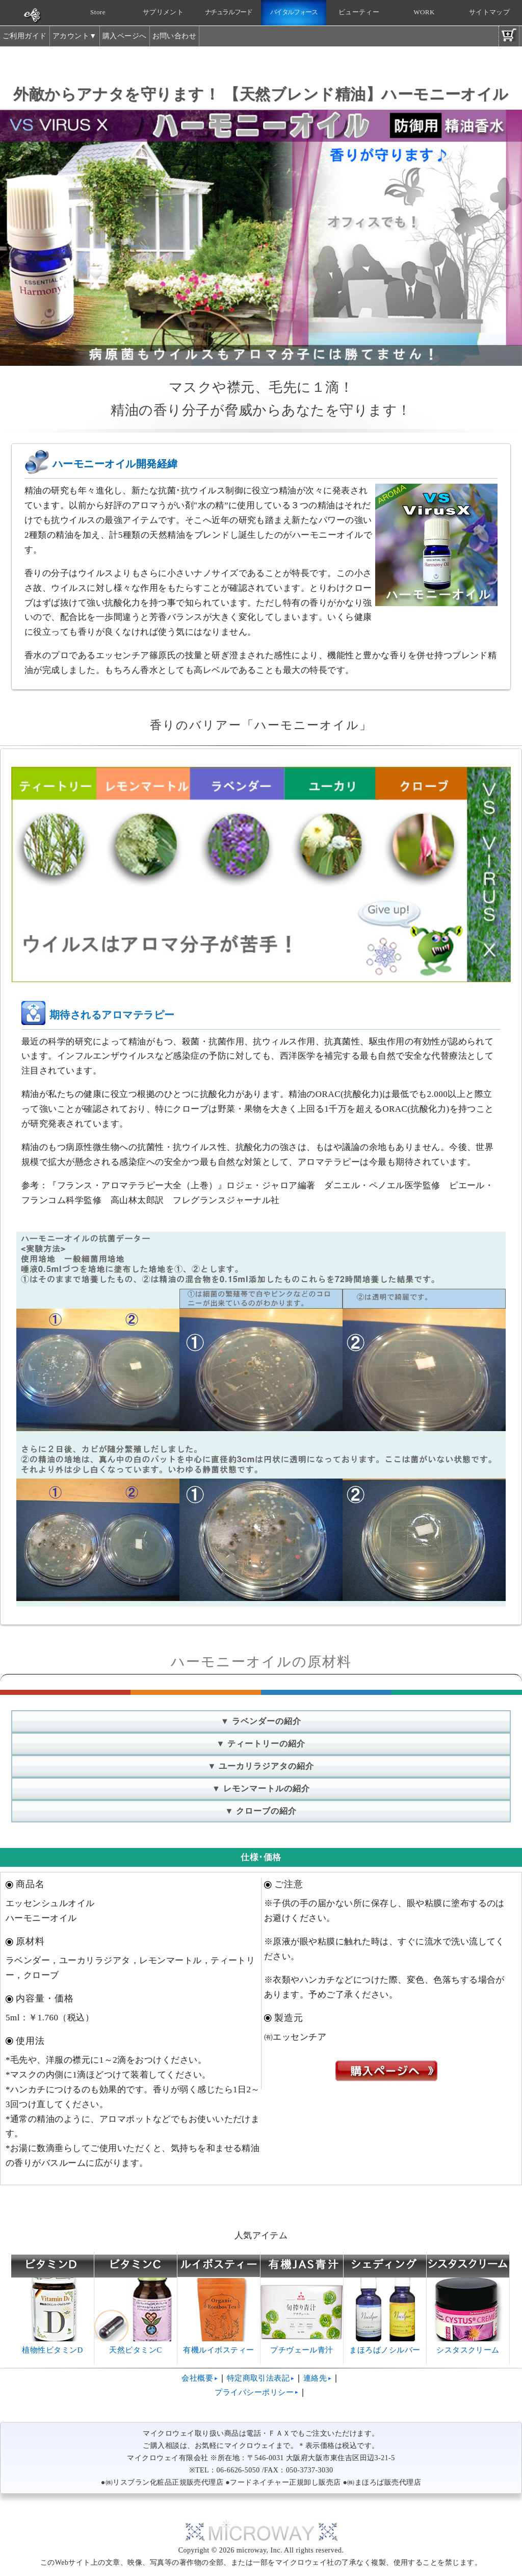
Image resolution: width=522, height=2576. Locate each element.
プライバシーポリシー (254, 2392)
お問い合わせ (174, 36)
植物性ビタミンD (52, 2345)
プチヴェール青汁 (301, 2345)
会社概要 (197, 2378)
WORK (424, 12)
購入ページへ (124, 36)
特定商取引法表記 (258, 2378)
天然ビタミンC (135, 2345)
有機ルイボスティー (218, 2345)
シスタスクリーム (468, 2345)
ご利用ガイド (25, 36)
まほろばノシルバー (385, 2345)
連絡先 (315, 2378)
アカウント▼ (75, 36)
